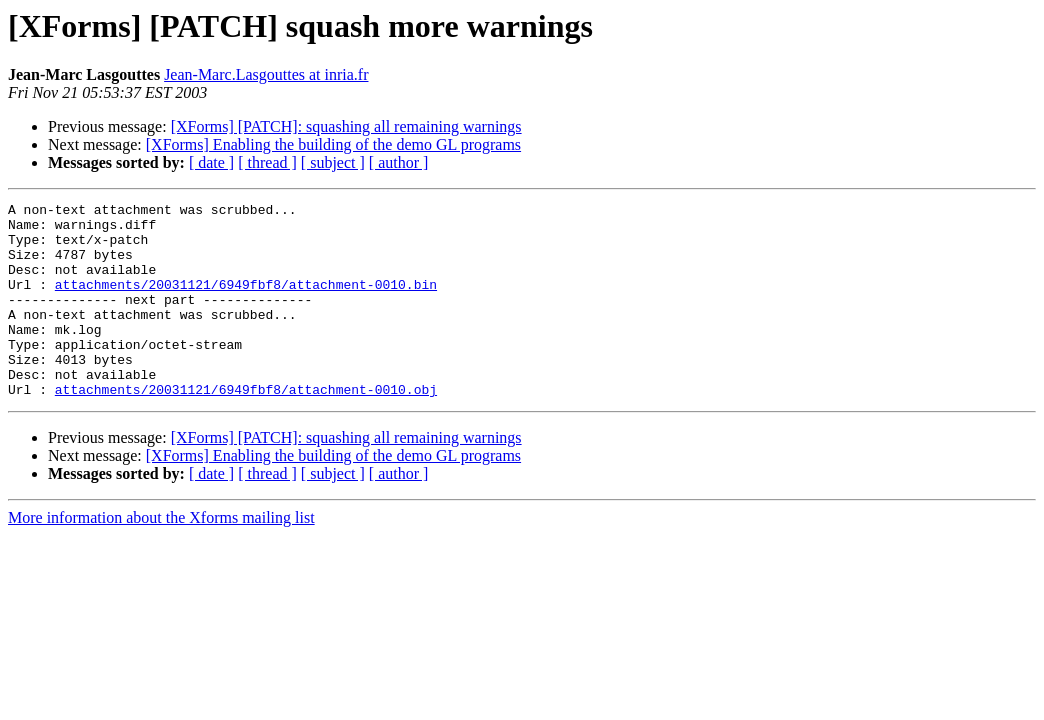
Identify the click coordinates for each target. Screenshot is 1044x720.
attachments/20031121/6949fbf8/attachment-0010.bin (246, 302)
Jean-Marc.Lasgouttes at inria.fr (266, 74)
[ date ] (211, 162)
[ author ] (399, 162)
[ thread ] (267, 162)
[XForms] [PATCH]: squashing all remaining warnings (346, 126)
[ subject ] (333, 162)
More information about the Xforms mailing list (161, 556)
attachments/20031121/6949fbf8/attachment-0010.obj (246, 428)
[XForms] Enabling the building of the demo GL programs (333, 144)
